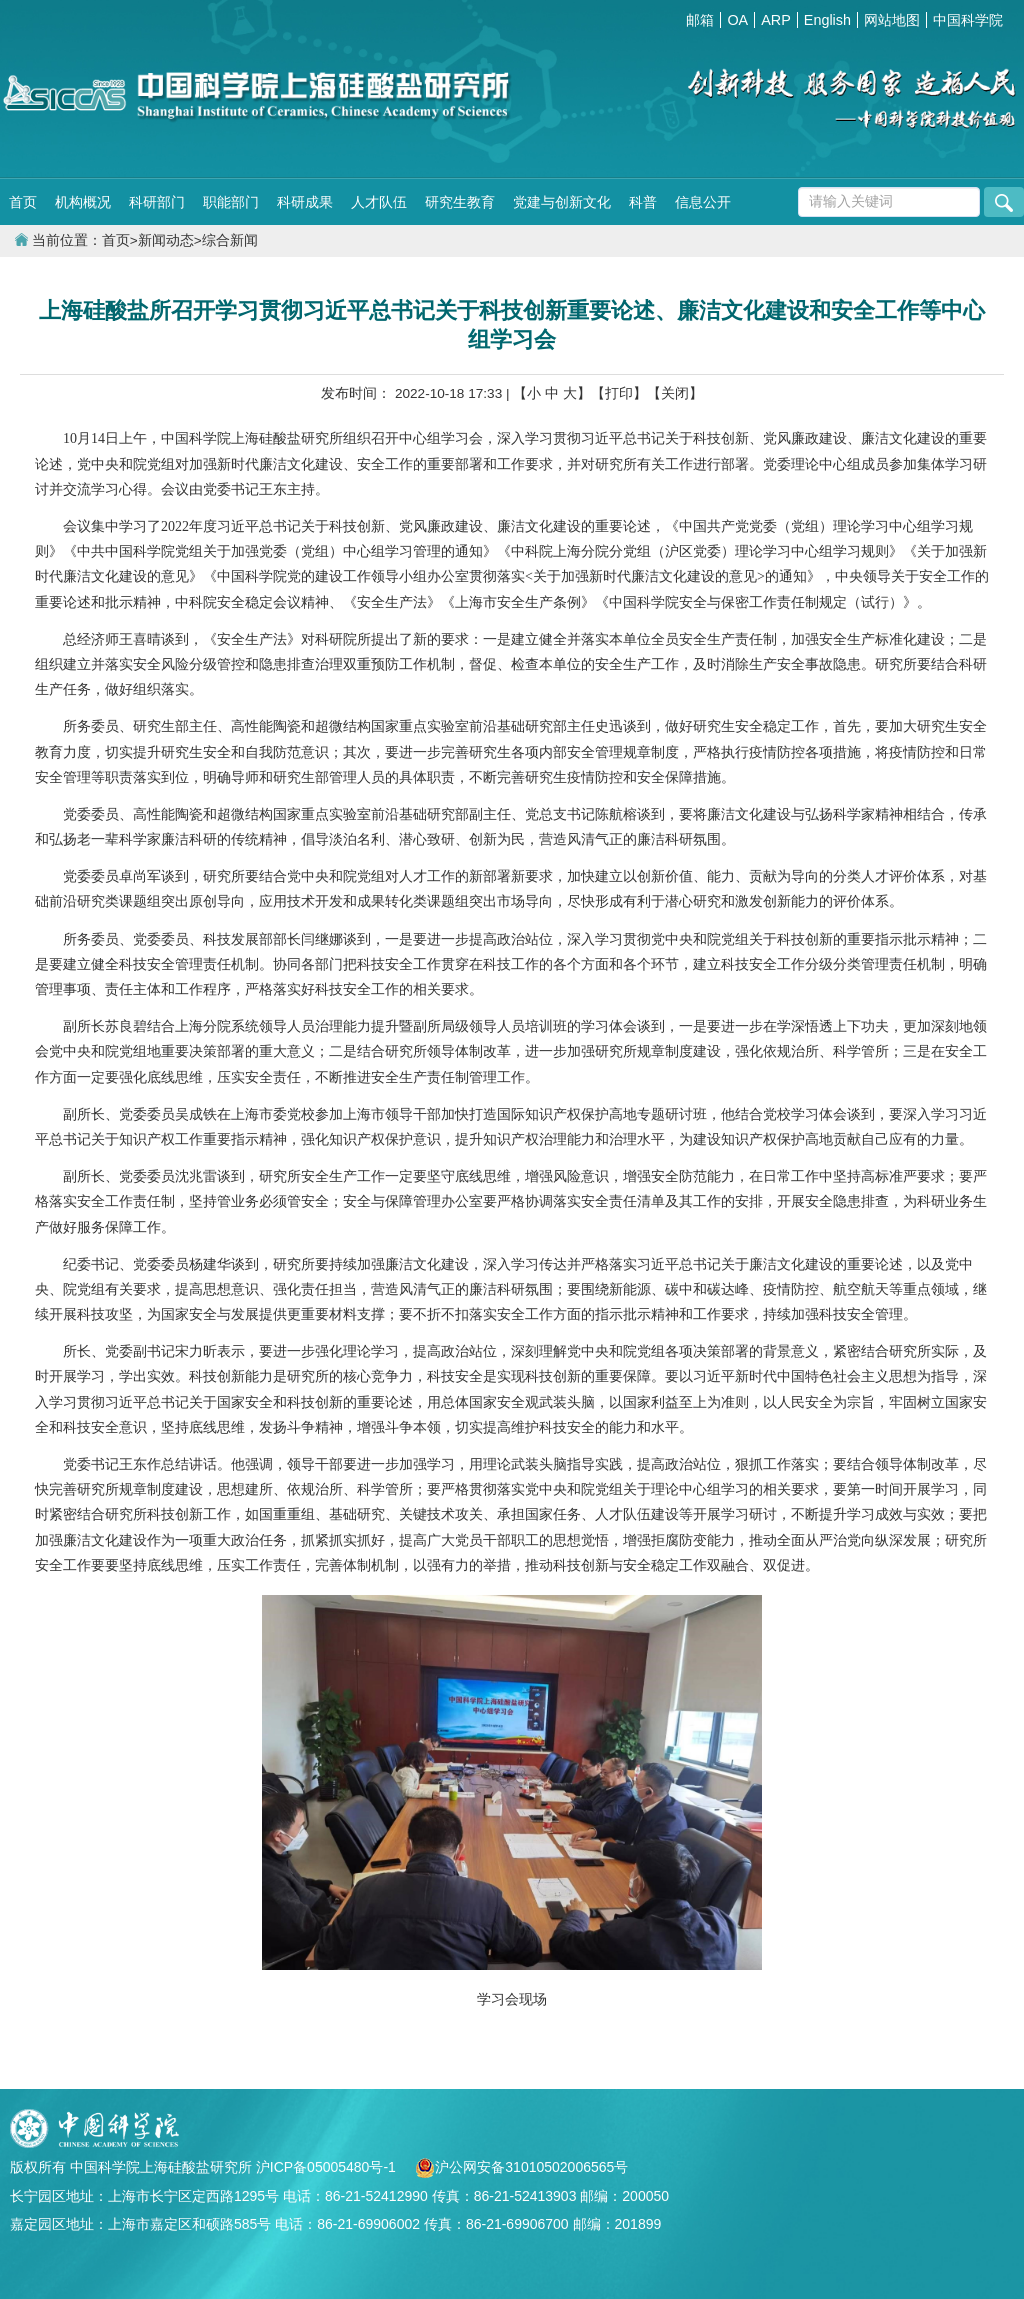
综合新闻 (230, 240)
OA (737, 20)
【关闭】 (675, 393)
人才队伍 (379, 202)
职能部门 (231, 202)
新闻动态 (166, 240)
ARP (776, 20)
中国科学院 (968, 20)
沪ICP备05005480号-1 (328, 2167)
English (827, 20)
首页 (23, 202)
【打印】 (619, 393)
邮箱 (700, 20)
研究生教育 (460, 202)
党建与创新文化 (562, 202)
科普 (643, 202)
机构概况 (83, 202)
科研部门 (157, 202)
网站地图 (892, 20)
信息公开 (703, 202)
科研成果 (305, 202)
